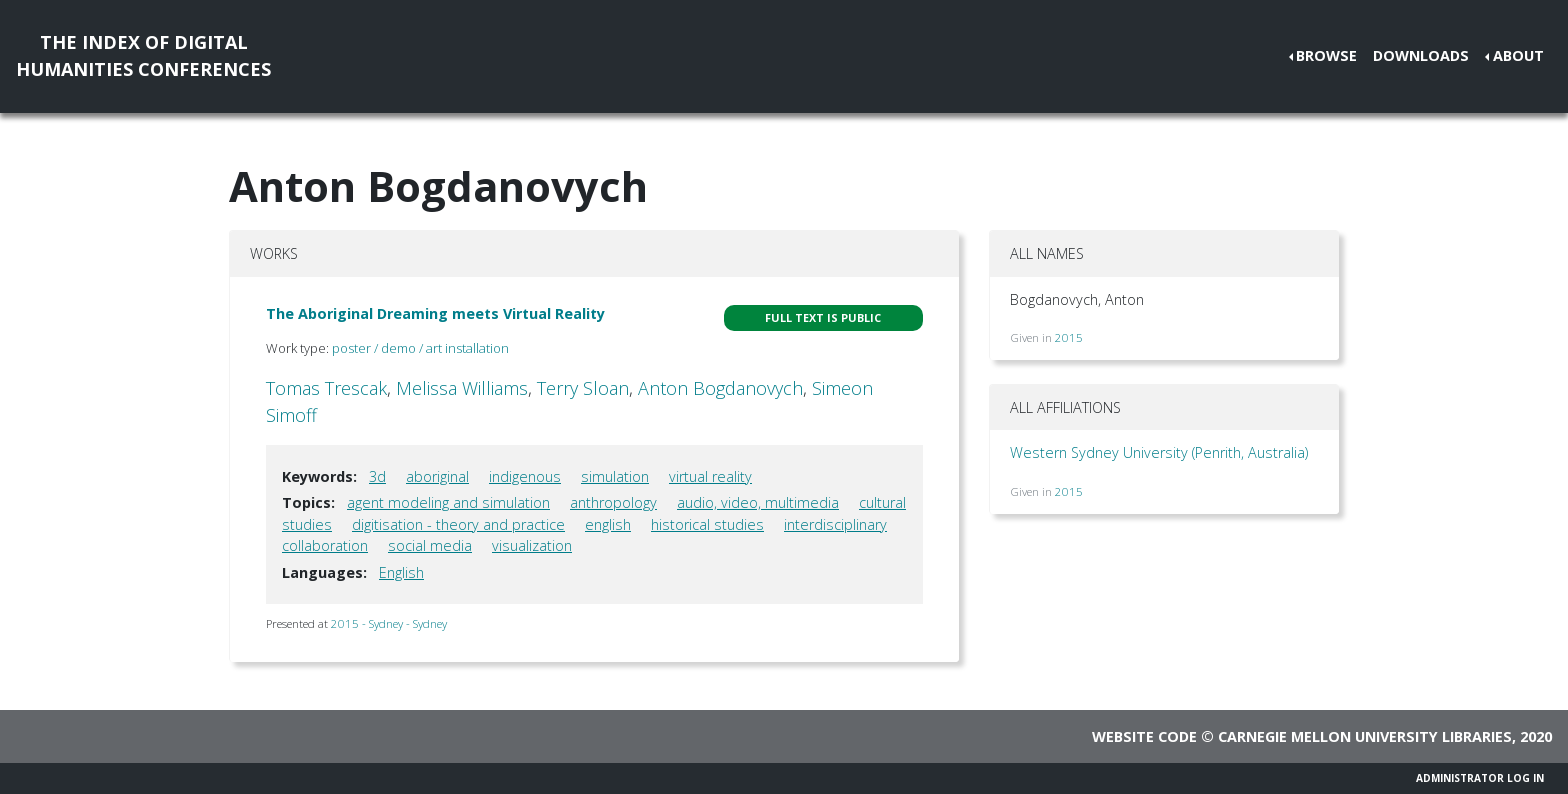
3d (377, 476)
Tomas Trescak (326, 388)
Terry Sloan (583, 388)
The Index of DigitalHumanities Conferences (143, 55)
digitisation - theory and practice (458, 524)
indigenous (525, 476)
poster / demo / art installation (420, 348)
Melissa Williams (462, 388)
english (608, 524)
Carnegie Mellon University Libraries (1365, 736)
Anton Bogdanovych (720, 388)
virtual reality (710, 476)
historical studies (707, 524)
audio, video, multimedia (758, 502)
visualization (532, 545)
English (401, 572)
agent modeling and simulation (448, 502)
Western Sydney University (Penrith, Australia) (1159, 452)
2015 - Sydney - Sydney (389, 623)
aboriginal (437, 476)
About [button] (1518, 55)
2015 (1069, 337)
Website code (1144, 736)
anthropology (613, 502)
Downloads (1421, 55)
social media (430, 545)
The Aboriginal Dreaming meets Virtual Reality (435, 313)
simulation (615, 476)
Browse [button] (1326, 55)
